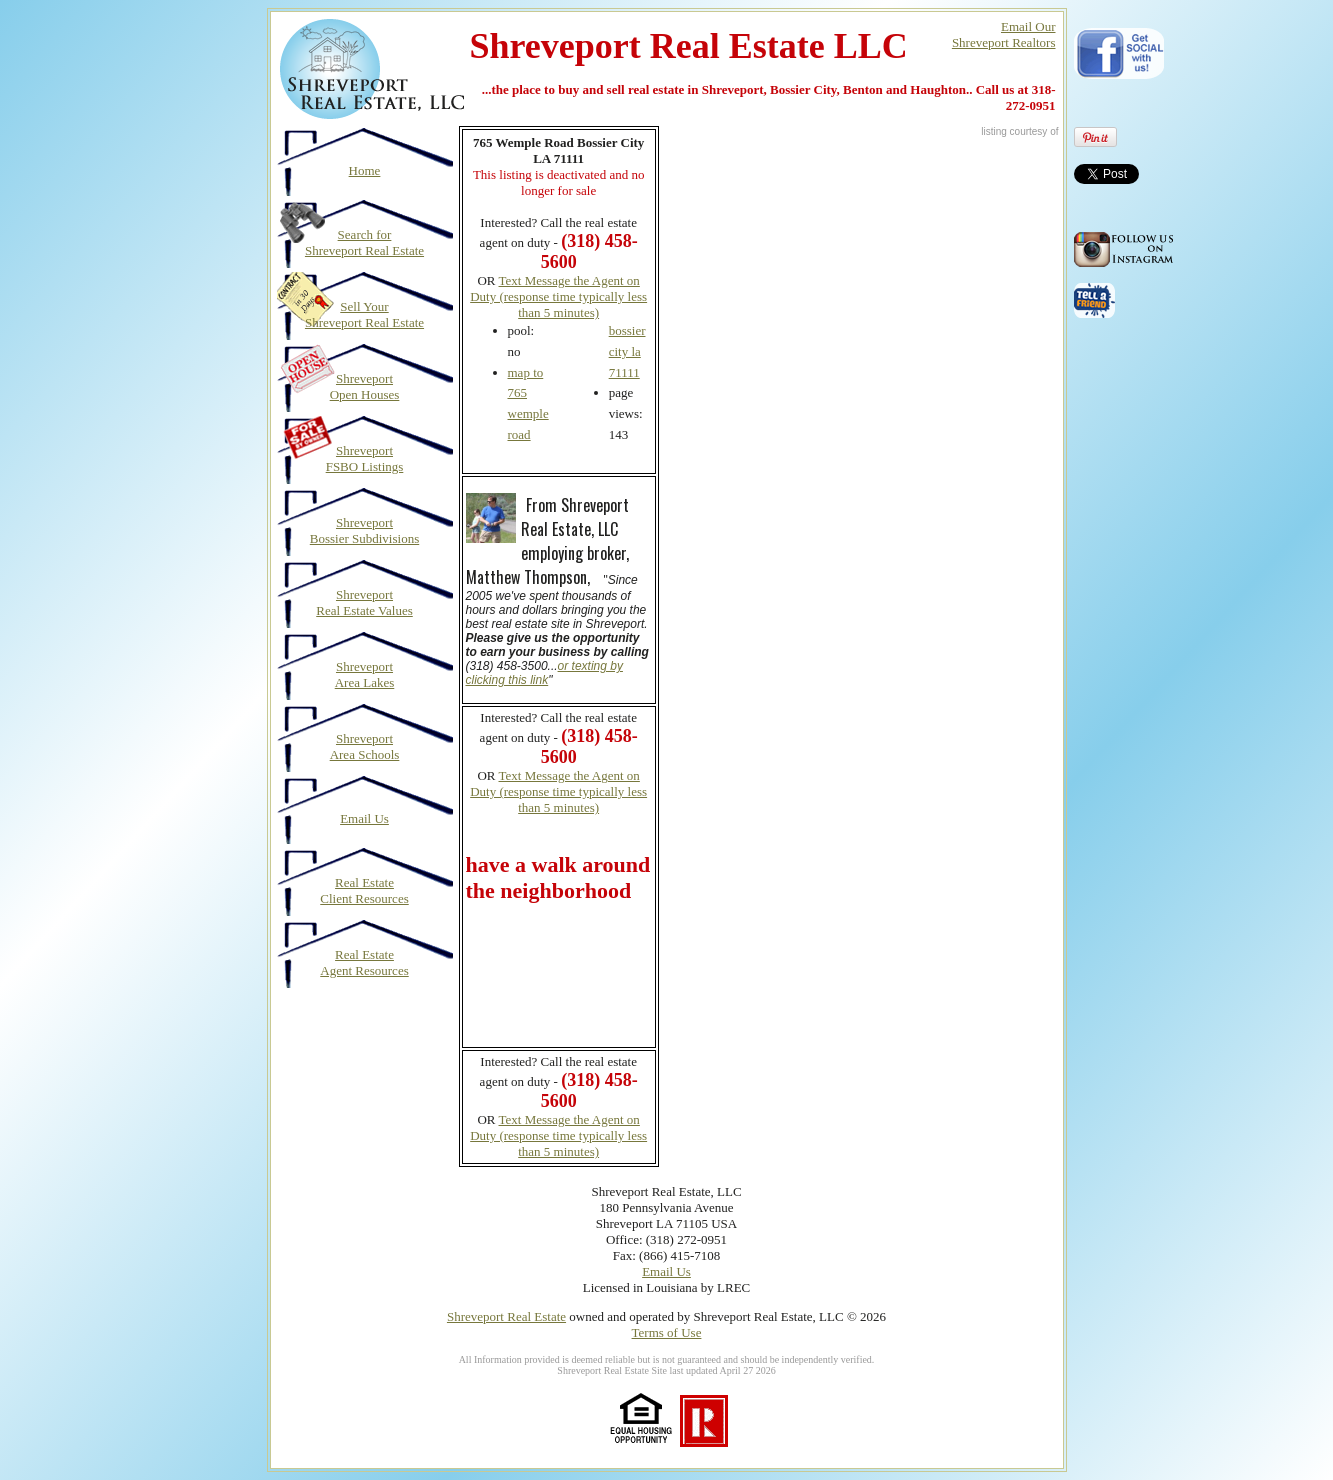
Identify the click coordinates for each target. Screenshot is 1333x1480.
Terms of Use (667, 1332)
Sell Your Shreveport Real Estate (364, 314)
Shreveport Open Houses (365, 386)
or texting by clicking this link (544, 673)
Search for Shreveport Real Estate (364, 242)
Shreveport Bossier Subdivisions (364, 530)
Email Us (364, 818)
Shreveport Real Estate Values (364, 602)
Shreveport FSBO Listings (365, 458)
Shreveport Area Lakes (365, 674)
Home (365, 170)
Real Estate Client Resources (364, 890)
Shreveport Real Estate (506, 1316)
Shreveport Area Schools (365, 746)
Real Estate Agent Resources (364, 962)
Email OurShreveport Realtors (1004, 34)
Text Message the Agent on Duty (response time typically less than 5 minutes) (558, 296)
